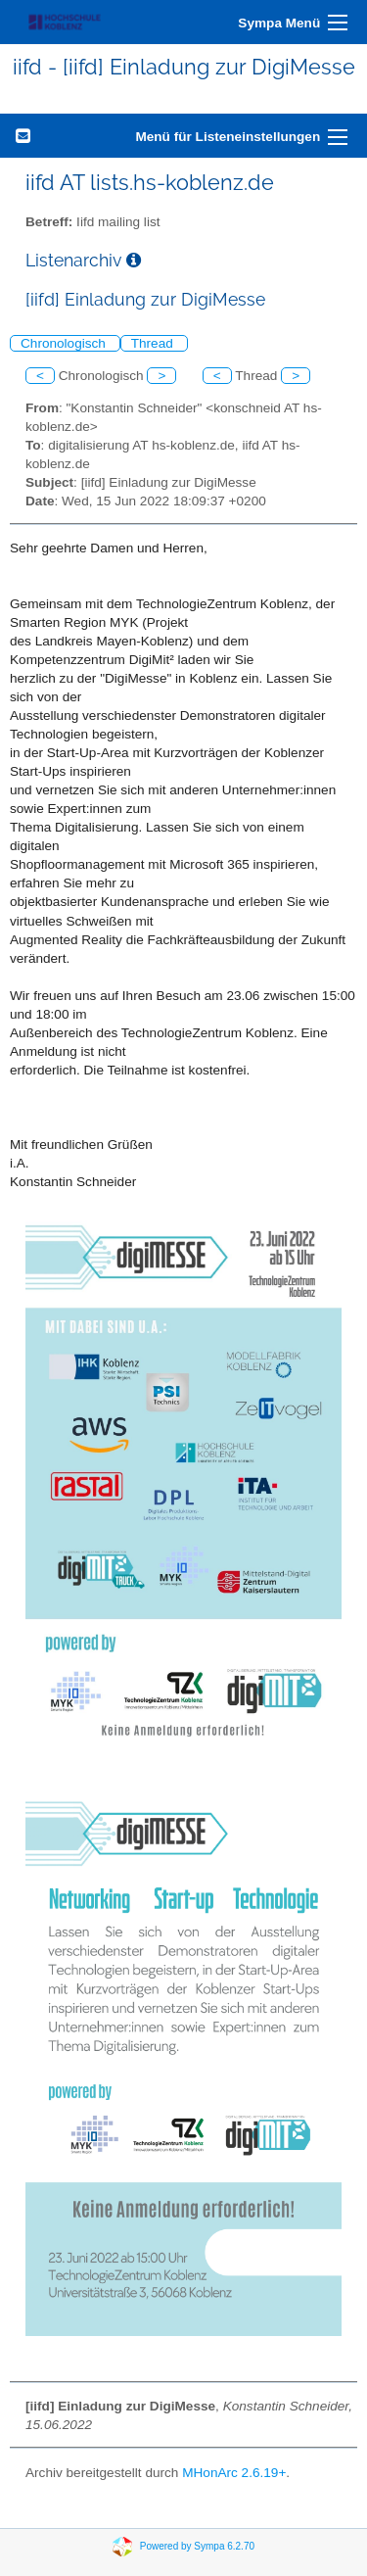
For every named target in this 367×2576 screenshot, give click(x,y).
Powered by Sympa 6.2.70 (197, 2546)
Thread (154, 343)
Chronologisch (65, 343)
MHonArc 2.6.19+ (234, 2472)
